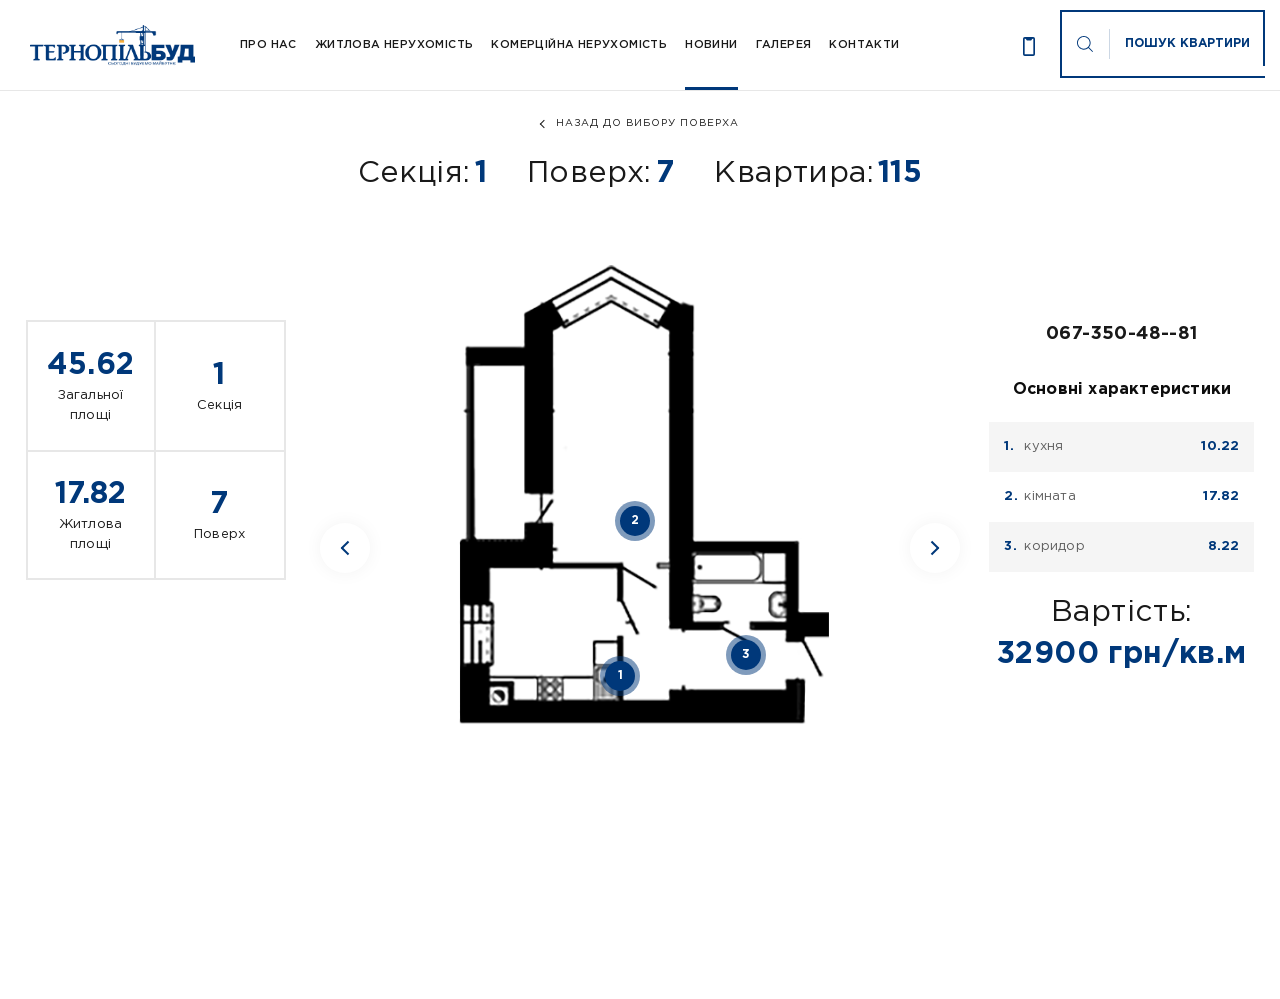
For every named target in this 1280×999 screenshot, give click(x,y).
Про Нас (268, 45)
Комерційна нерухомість (579, 45)
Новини (711, 45)
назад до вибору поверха (647, 123)
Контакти (864, 45)
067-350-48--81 (1122, 334)
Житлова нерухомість (394, 45)
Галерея (784, 45)
